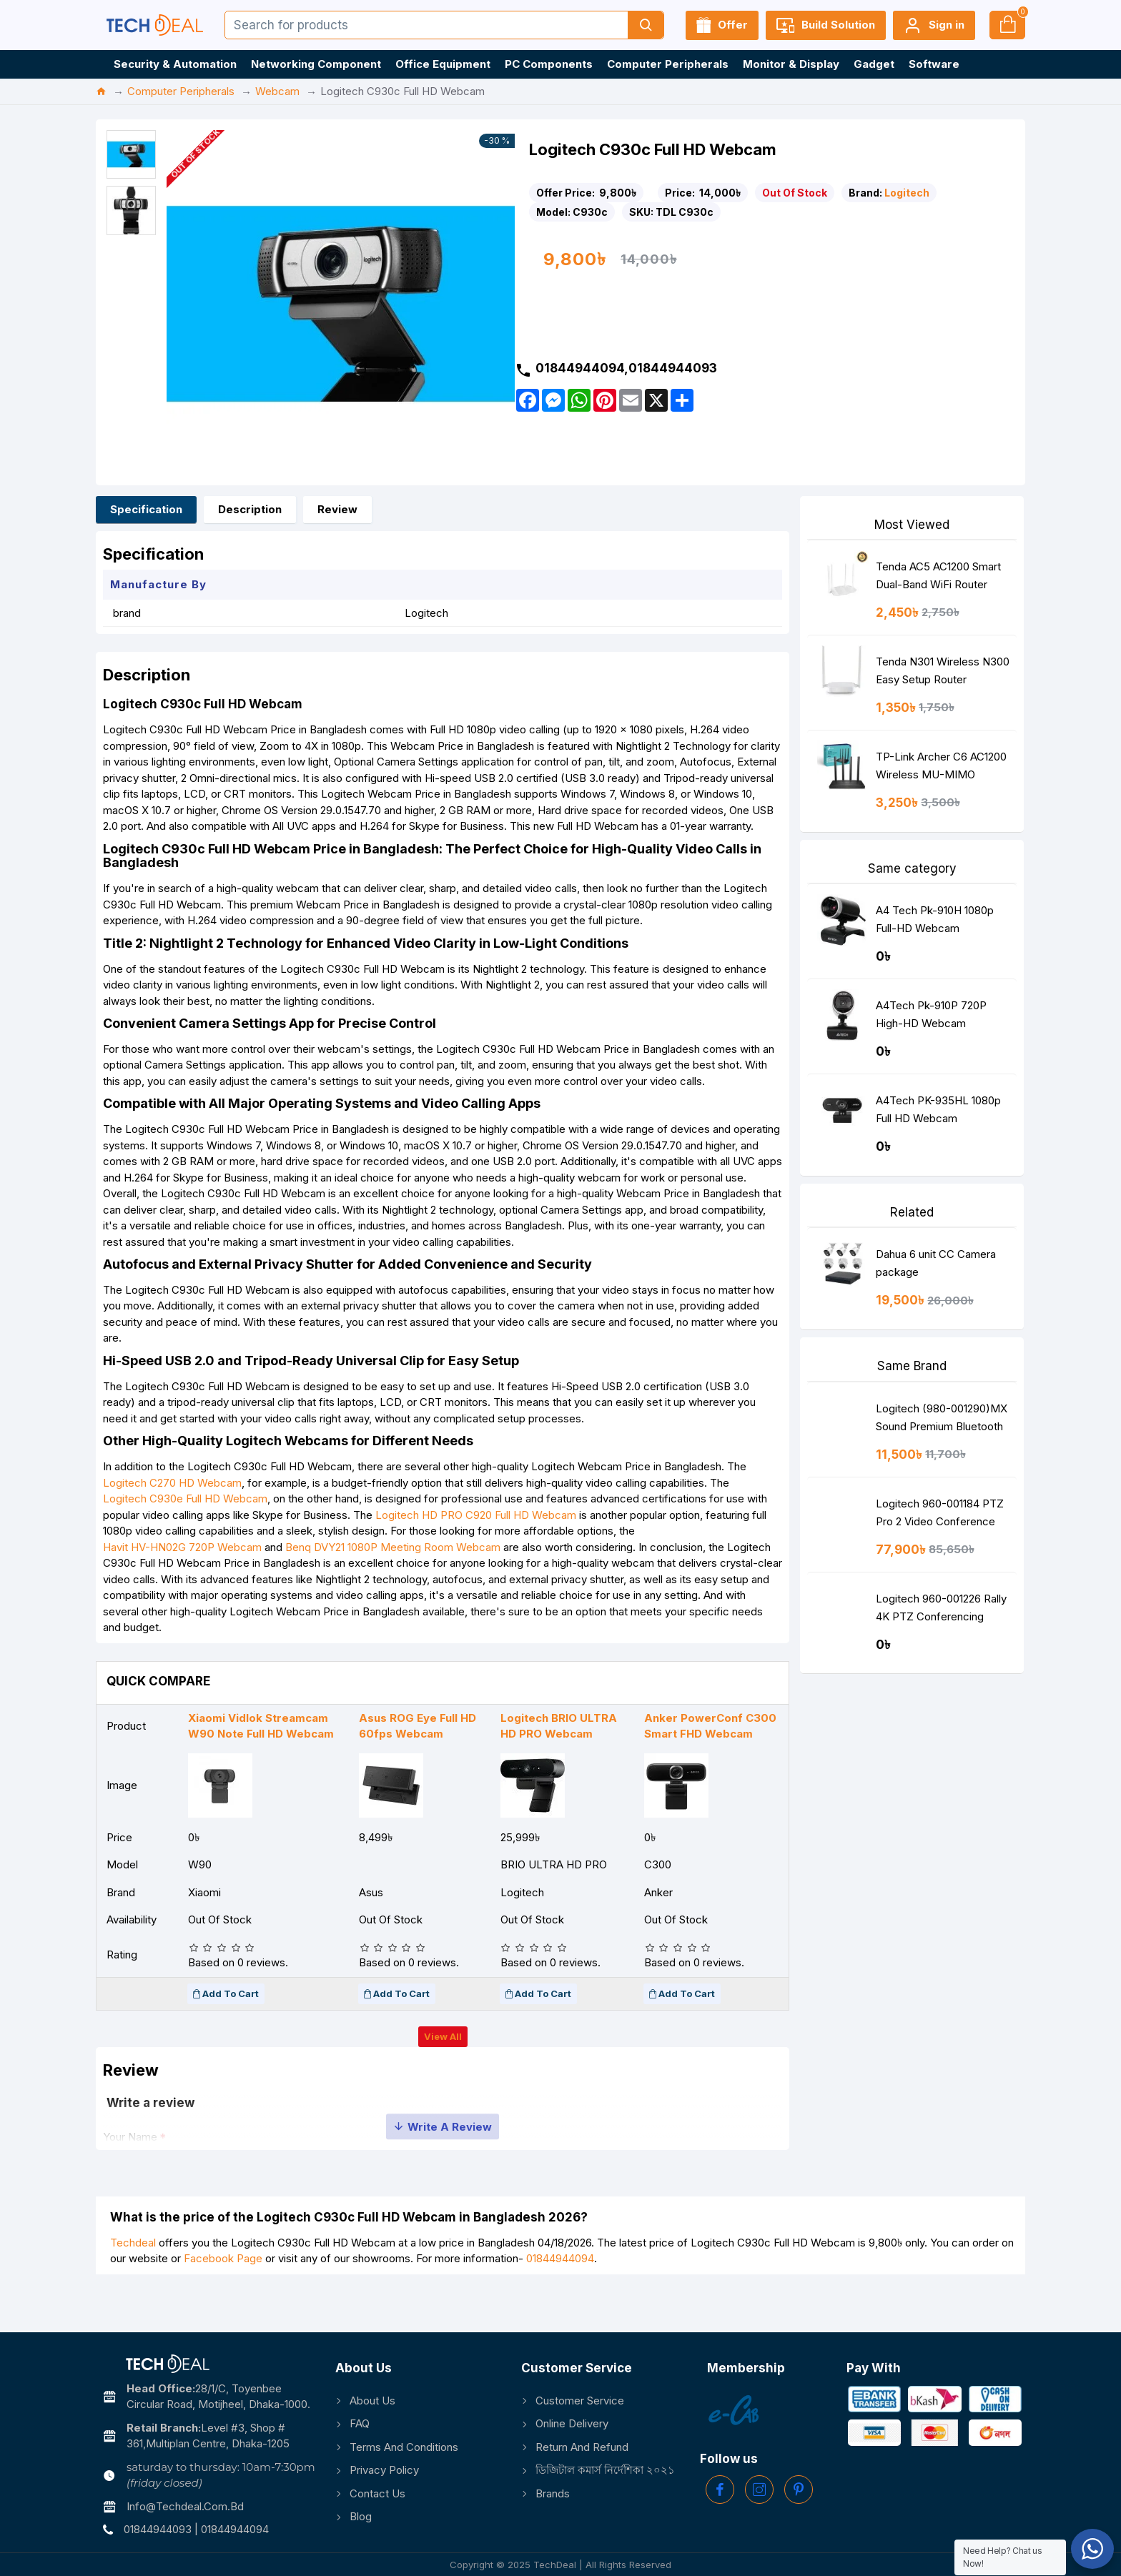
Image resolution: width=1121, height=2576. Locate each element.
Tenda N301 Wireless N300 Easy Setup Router (942, 670)
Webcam (277, 91)
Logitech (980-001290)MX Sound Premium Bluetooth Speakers (941, 1421)
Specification (146, 509)
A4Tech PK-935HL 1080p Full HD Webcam (938, 1109)
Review (337, 509)
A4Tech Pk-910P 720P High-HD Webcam (931, 1014)
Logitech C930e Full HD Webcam (192, 1529)
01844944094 (560, 2302)
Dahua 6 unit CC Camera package (936, 1263)
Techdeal (133, 2285)
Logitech (906, 193)
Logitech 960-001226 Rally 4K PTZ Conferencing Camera (941, 1611)
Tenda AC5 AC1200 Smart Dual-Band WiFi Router (938, 575)
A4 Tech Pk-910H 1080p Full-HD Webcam (935, 919)
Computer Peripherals (180, 91)
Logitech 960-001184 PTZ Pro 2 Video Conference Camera (940, 1516)
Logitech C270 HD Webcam (179, 1513)
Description (250, 509)
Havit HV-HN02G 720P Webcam (189, 1577)
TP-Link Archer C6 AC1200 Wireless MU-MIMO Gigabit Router (941, 769)
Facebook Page (223, 2302)
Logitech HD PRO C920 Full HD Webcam (482, 1545)
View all (443, 2071)
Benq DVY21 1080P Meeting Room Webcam (400, 1577)
